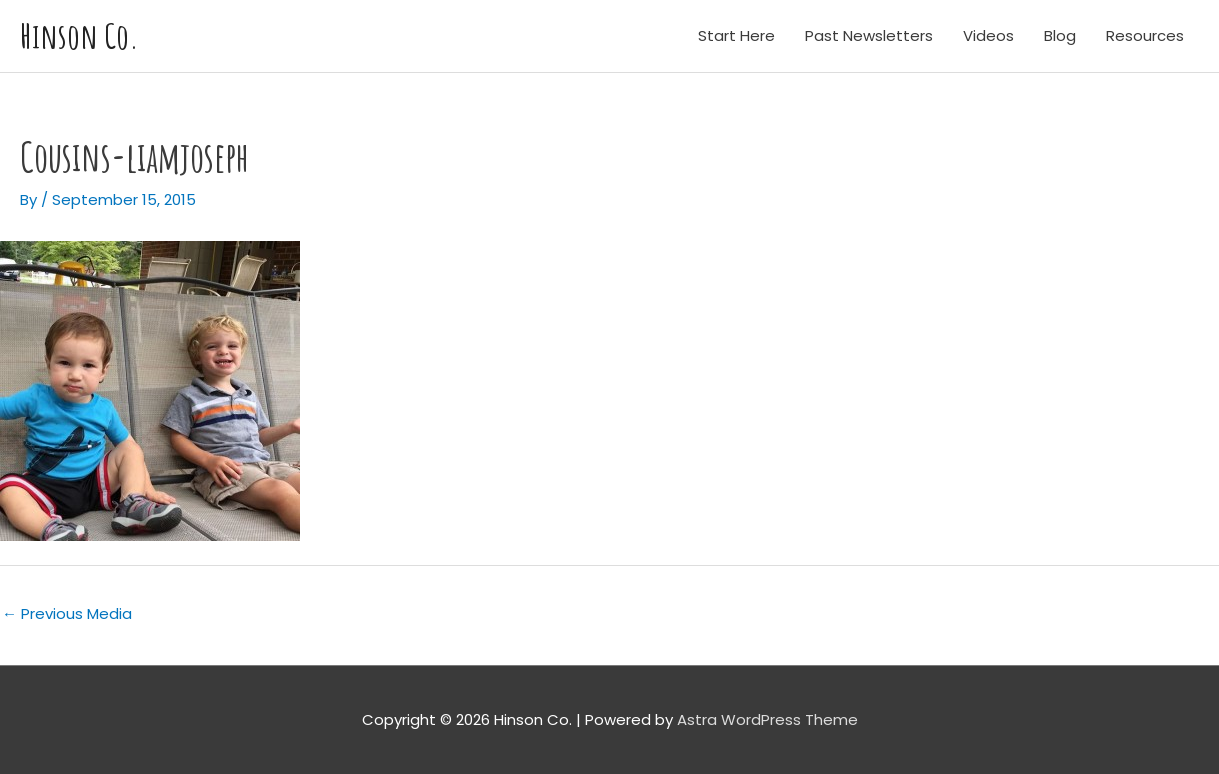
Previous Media (67, 613)
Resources (1145, 35)
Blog (1060, 35)
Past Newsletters (869, 35)
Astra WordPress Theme (767, 719)
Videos (988, 35)
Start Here (736, 35)
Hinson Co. (79, 35)
